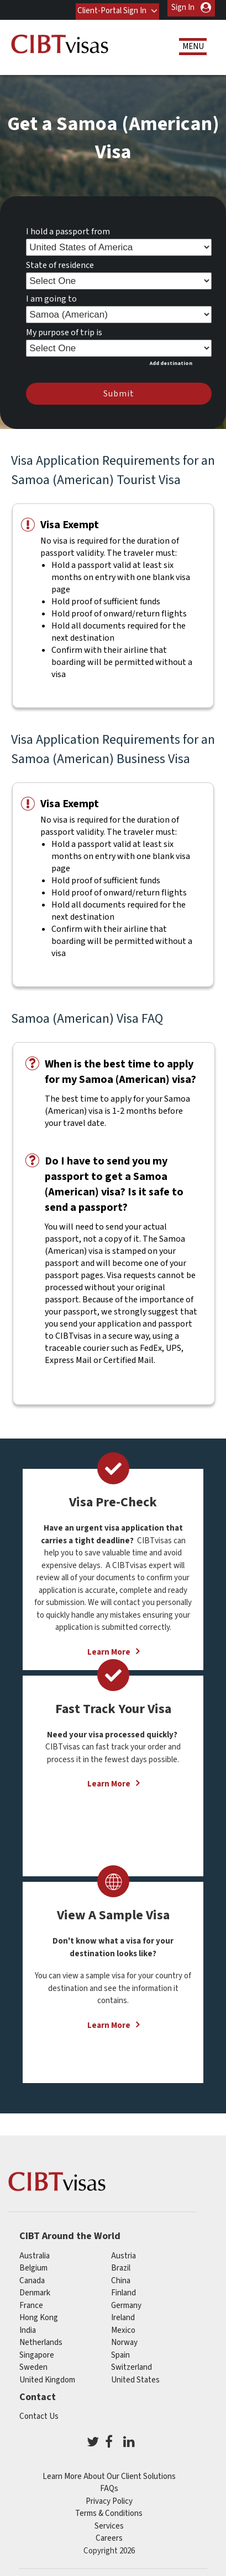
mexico (123, 2327)
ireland (123, 2314)
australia (34, 2252)
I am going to (51, 295)
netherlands (40, 2339)
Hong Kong (38, 2314)
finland (123, 2289)
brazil (120, 2265)
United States (135, 2376)
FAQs (109, 2485)
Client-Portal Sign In (110, 7)
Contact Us (39, 2413)
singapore (36, 2352)
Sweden (33, 2364)
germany (126, 2302)
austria (123, 2252)
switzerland (131, 2364)
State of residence (60, 262)
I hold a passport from (68, 228)
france (31, 2302)
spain (120, 2352)
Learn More (108, 1780)
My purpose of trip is (64, 329)
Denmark (34, 2289)
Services (109, 2523)
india (27, 2327)
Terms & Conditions (109, 2510)
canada (32, 2277)
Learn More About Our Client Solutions (109, 2473)
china (120, 2277)
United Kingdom (47, 2376)
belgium (33, 2265)
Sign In (183, 7)
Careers (109, 2535)
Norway (124, 2339)
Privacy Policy (109, 2498)
